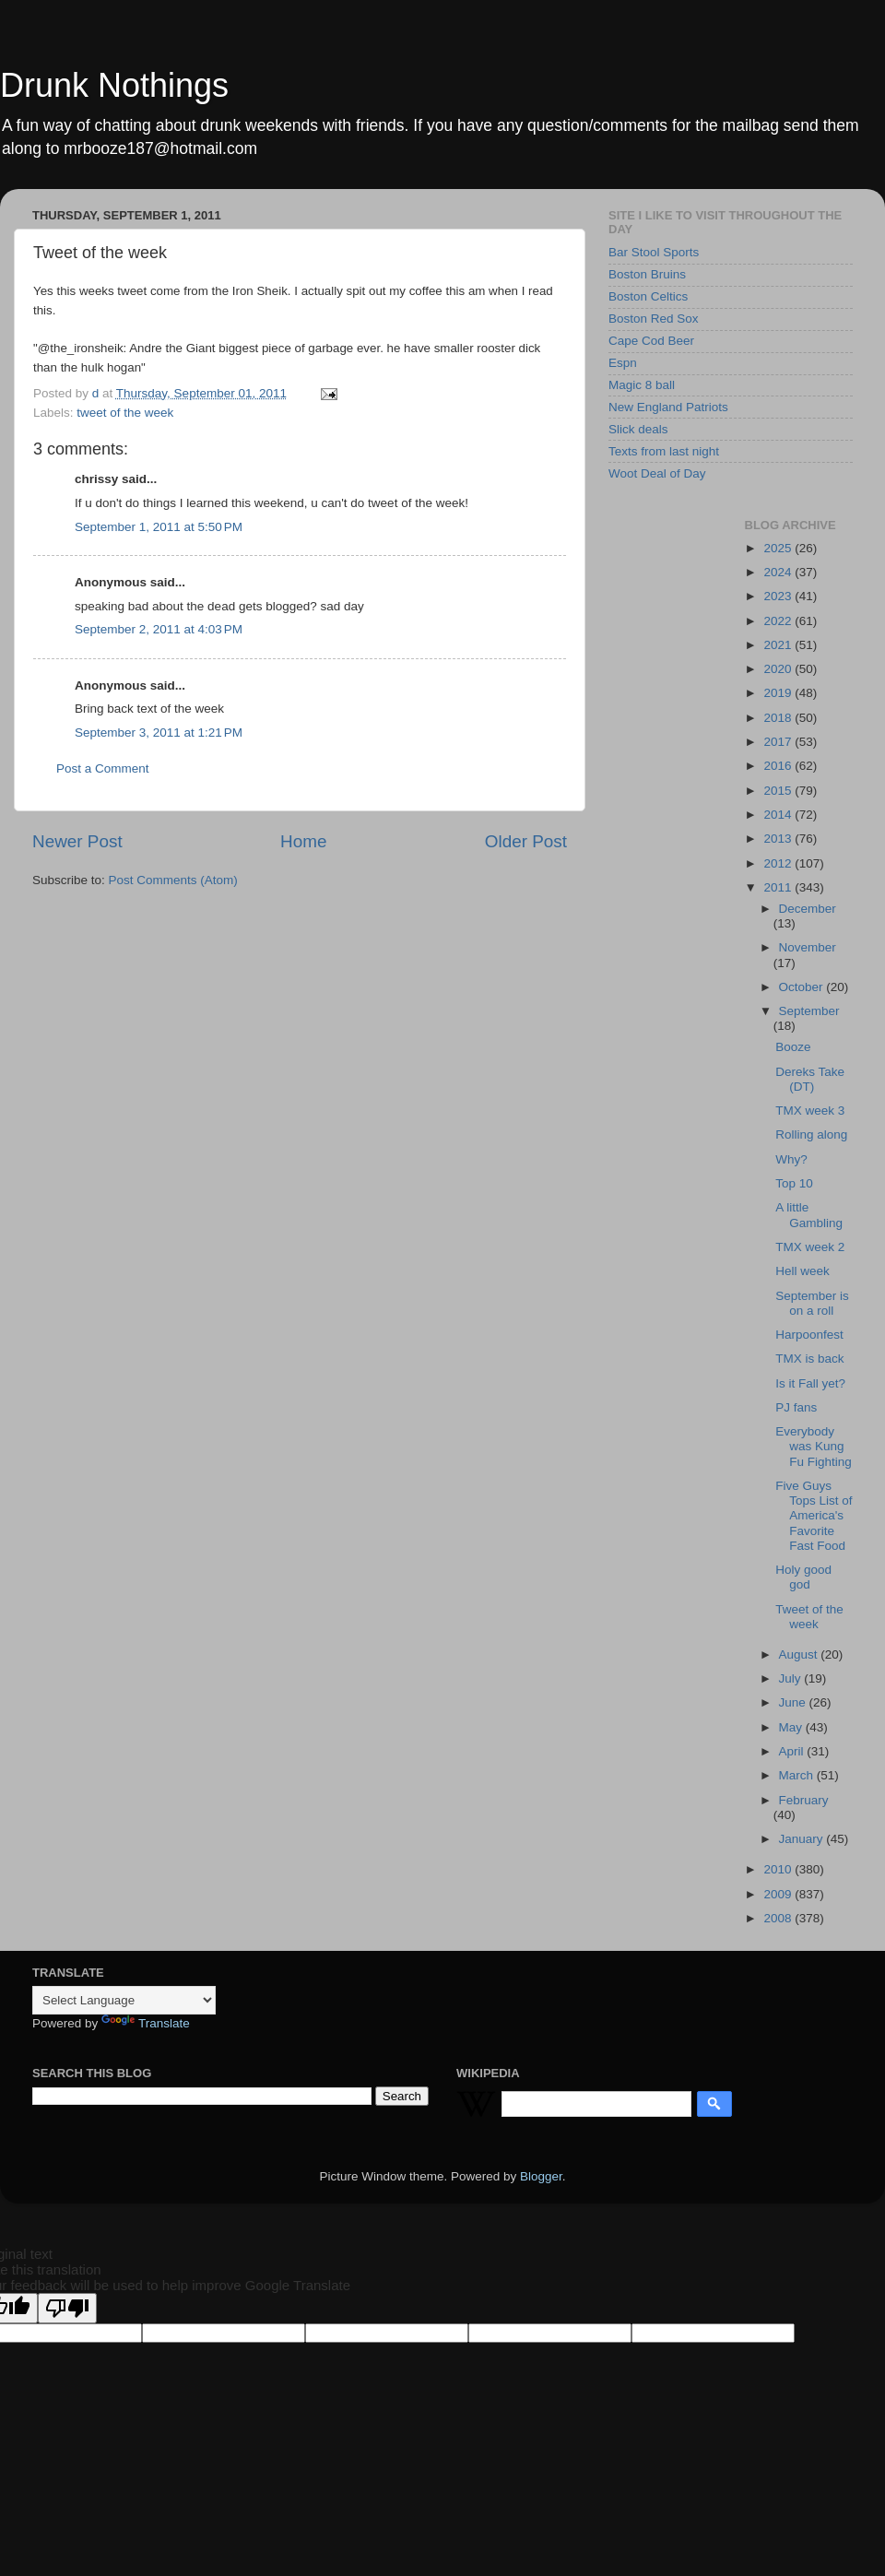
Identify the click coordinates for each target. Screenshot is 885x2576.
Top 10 (794, 1183)
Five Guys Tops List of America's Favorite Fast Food (813, 1516)
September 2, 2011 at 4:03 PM (158, 629)
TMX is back (809, 1358)
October (803, 987)
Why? (791, 1159)
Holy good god (803, 1577)
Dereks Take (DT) (809, 1079)
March (798, 1775)
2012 (779, 863)
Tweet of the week (809, 1616)
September (809, 1011)
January (803, 1839)
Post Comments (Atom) (173, 880)
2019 (779, 693)
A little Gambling (809, 1214)
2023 (779, 596)
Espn (622, 363)
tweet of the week (125, 412)
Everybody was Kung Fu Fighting (813, 1446)
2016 (779, 766)
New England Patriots (668, 407)
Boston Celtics (648, 296)
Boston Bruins (647, 274)
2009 (779, 1894)
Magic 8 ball (641, 385)
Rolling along (811, 1134)
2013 (779, 838)
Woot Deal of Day (657, 473)
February (804, 1800)
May (792, 1727)
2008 (779, 1918)
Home (303, 841)
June (794, 1702)
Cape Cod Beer (651, 341)
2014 (779, 814)
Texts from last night (663, 451)
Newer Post (77, 841)
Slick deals (638, 429)
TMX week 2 (809, 1247)
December (807, 909)
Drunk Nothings (114, 85)
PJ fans (796, 1407)
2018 (779, 718)
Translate (145, 2023)
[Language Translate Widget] (124, 2000)
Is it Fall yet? (810, 1383)
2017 (779, 742)
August (800, 1654)
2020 (779, 669)
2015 (779, 791)
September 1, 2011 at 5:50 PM (158, 527)
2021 (779, 645)
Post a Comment (102, 768)
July (792, 1678)
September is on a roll (812, 1303)
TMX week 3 (809, 1110)
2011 (779, 887)
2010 (779, 1869)
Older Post (526, 841)
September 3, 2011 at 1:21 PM (158, 732)
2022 (779, 621)
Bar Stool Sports (653, 252)
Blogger (541, 2176)
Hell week (802, 1271)
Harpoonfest (809, 1334)
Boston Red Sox (653, 318)
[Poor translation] (67, 2308)
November (807, 947)
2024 (779, 572)
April (793, 1751)
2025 (779, 548)
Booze (792, 1047)
